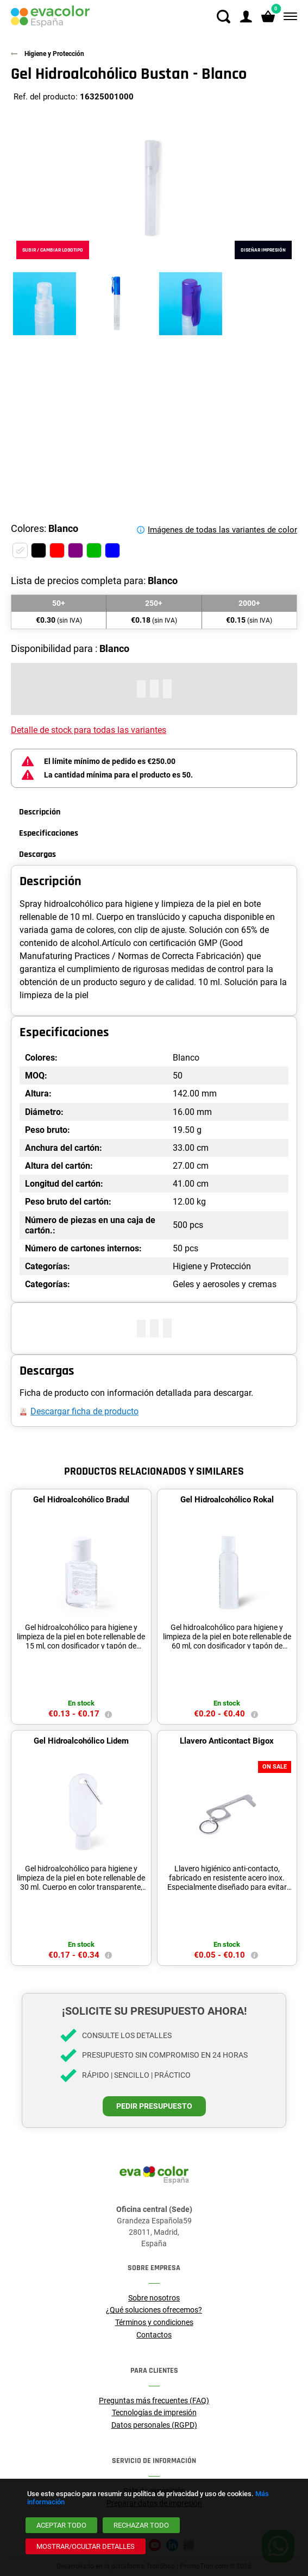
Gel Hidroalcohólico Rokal (227, 1500)
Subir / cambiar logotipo (52, 250)
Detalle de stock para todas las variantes (88, 730)
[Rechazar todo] (141, 2525)
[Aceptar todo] (61, 2525)
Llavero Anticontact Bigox (227, 1741)
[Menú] (288, 16)
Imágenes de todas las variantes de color (222, 530)
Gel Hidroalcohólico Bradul (81, 1500)
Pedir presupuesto (154, 2106)
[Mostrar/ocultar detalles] (86, 2546)
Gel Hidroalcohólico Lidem (81, 1741)
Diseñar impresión (263, 250)
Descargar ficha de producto (84, 1411)
